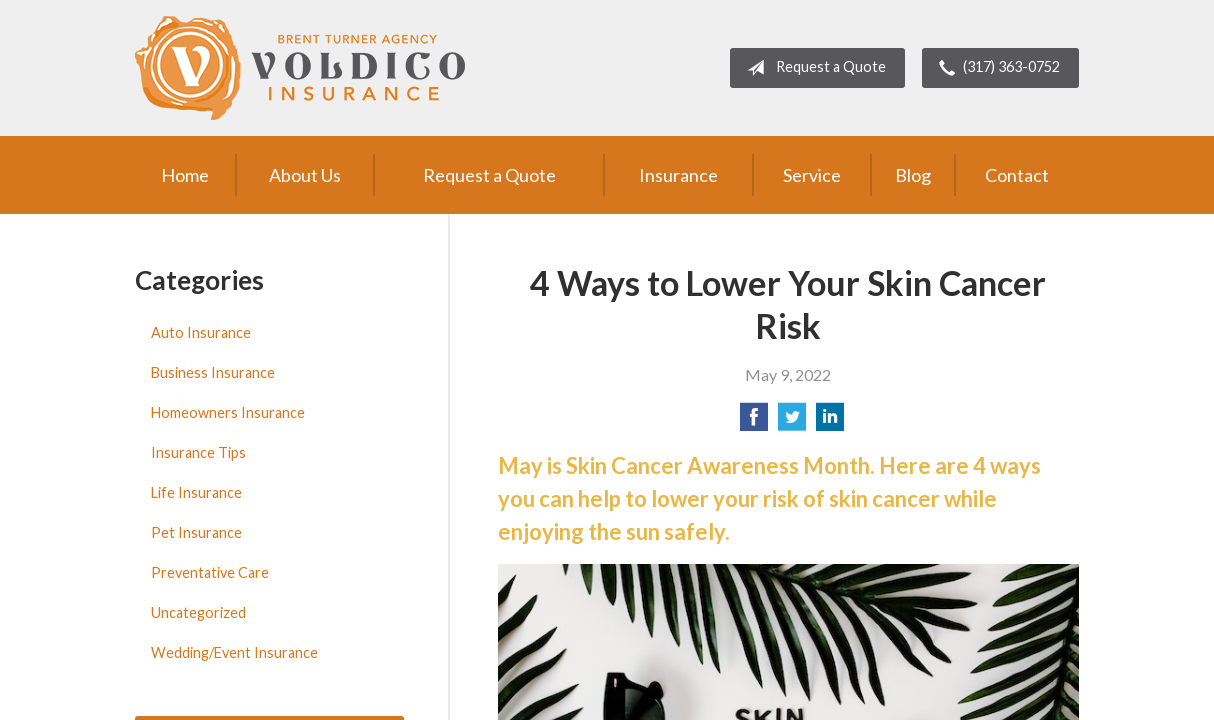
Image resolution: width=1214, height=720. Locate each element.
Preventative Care (210, 572)
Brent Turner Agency (300, 68)
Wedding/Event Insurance (234, 652)
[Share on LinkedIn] (830, 422)
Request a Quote (812, 68)
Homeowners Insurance (228, 412)
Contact (1017, 175)
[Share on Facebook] (754, 422)
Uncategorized (198, 612)
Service (812, 175)
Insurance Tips (198, 452)
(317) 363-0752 (995, 68)
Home (185, 175)
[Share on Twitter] (792, 422)
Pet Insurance (196, 532)
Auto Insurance (201, 332)
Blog (913, 175)
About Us (305, 175)
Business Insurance (213, 372)
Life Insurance (196, 492)
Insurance (678, 175)
